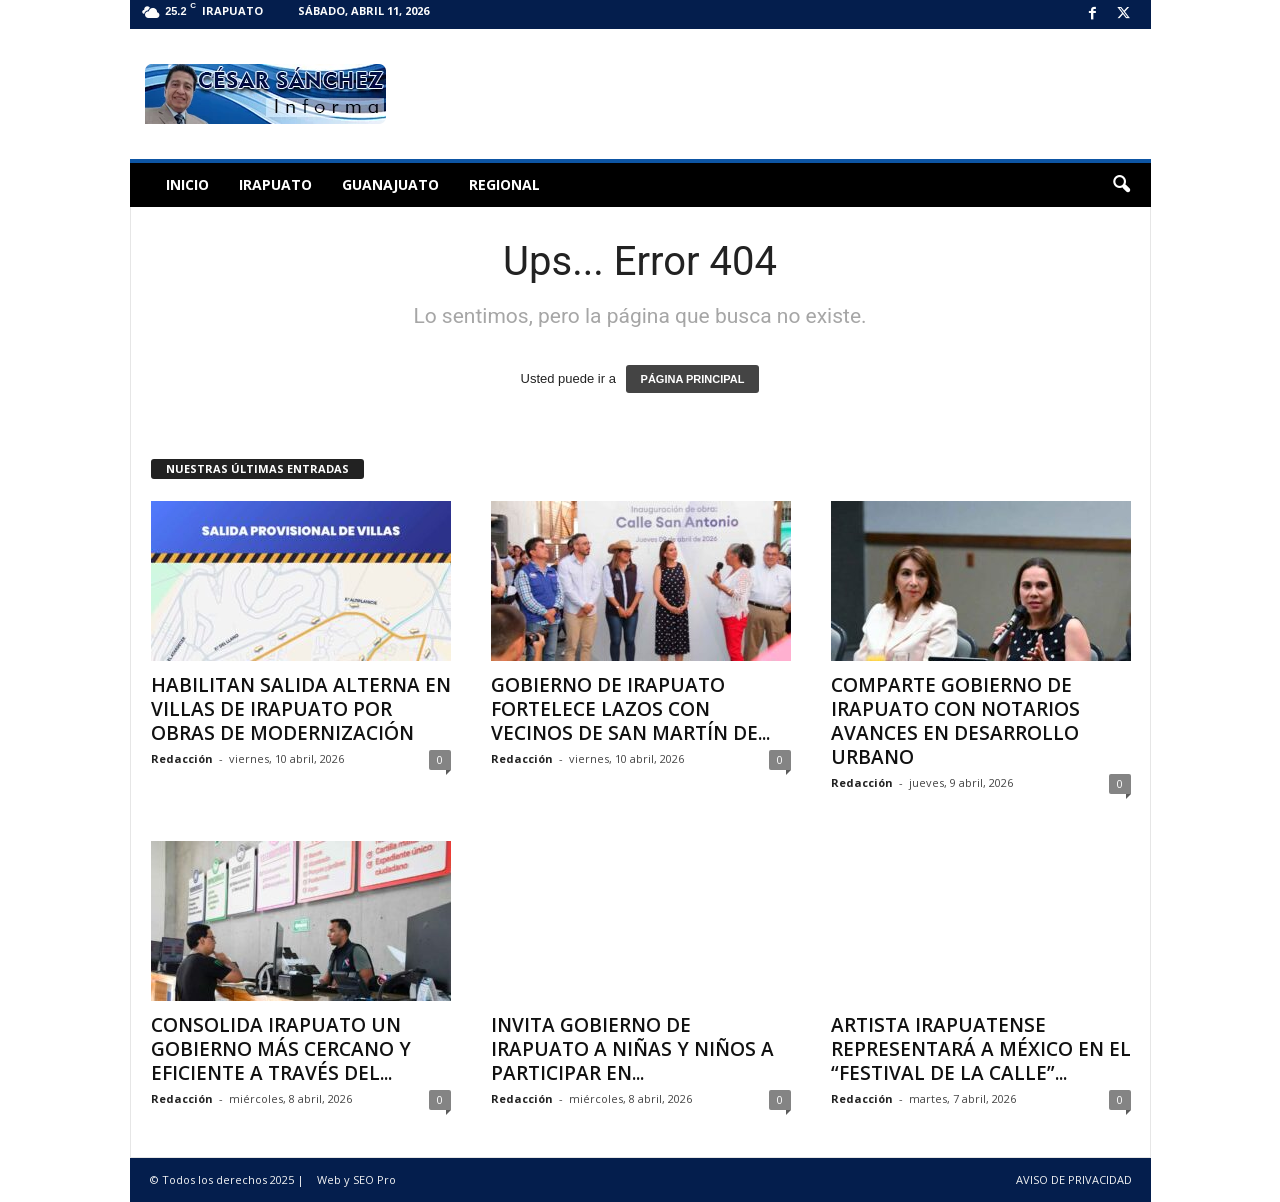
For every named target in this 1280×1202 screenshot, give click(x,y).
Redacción (182, 758)
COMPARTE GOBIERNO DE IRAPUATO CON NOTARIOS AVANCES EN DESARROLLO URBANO (955, 721)
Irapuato (275, 184)
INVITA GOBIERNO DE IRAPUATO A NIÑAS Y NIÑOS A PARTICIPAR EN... (632, 1049)
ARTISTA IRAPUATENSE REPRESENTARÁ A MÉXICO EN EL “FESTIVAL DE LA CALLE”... (981, 1049)
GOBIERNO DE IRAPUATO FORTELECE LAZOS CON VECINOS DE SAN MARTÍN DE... (630, 709)
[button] (1121, 185)
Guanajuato (390, 184)
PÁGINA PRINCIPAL (693, 379)
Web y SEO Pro (356, 1179)
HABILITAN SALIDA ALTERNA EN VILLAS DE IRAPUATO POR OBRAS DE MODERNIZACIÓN (301, 709)
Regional (504, 184)
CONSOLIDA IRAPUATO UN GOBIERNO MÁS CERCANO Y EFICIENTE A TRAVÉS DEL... (281, 1049)
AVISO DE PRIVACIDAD (1074, 1179)
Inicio (187, 184)
